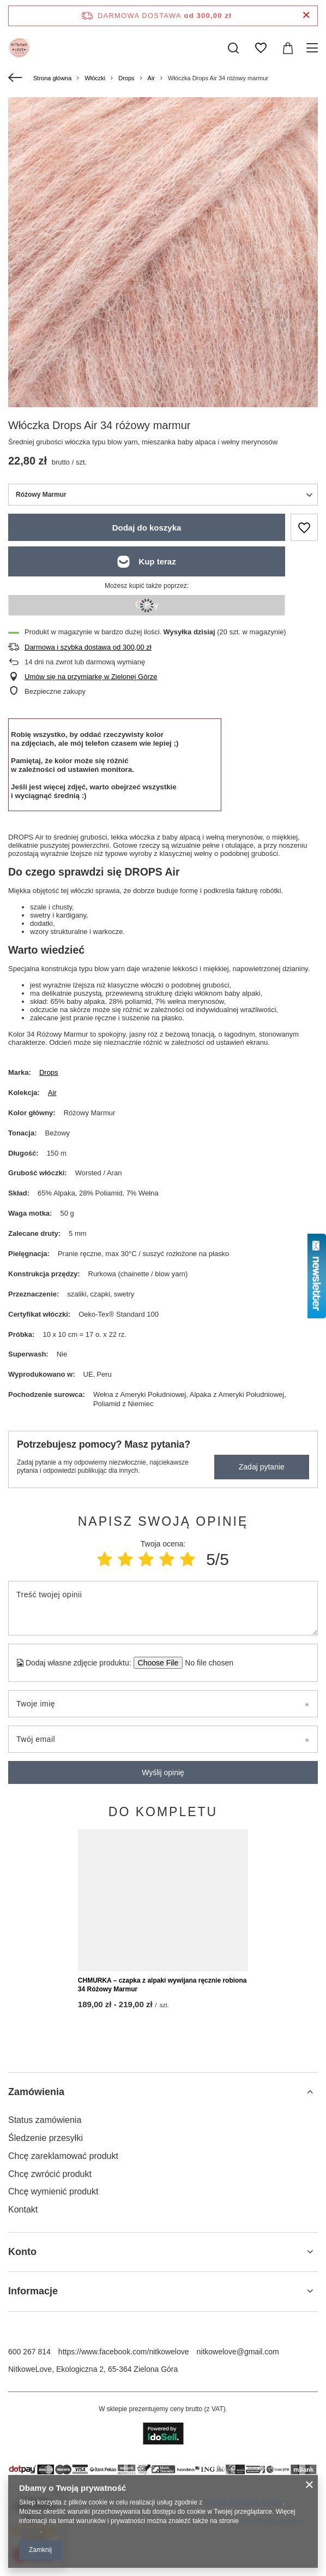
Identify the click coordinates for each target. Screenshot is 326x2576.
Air (151, 78)
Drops (126, 78)
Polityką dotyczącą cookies (243, 2502)
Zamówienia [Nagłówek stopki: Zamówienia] (36, 2269)
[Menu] (313, 48)
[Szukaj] (233, 48)
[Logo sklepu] (19, 48)
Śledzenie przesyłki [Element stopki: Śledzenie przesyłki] (45, 2316)
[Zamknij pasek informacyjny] (306, 15)
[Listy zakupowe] (260, 48)
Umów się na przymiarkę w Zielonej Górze (91, 677)
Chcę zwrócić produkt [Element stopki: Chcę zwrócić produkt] (50, 2352)
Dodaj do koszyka (147, 527)
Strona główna (52, 78)
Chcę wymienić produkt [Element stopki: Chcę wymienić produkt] (53, 2370)
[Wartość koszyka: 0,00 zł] (287, 48)
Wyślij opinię (163, 1772)
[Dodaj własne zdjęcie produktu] (206, 1663)
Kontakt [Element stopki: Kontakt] (23, 2388)
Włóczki (94, 78)
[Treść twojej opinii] (163, 1608)
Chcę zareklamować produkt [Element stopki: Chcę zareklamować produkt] (63, 2334)
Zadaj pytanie (262, 1466)
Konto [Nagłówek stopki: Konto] (22, 2429)
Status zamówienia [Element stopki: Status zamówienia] (44, 2298)
